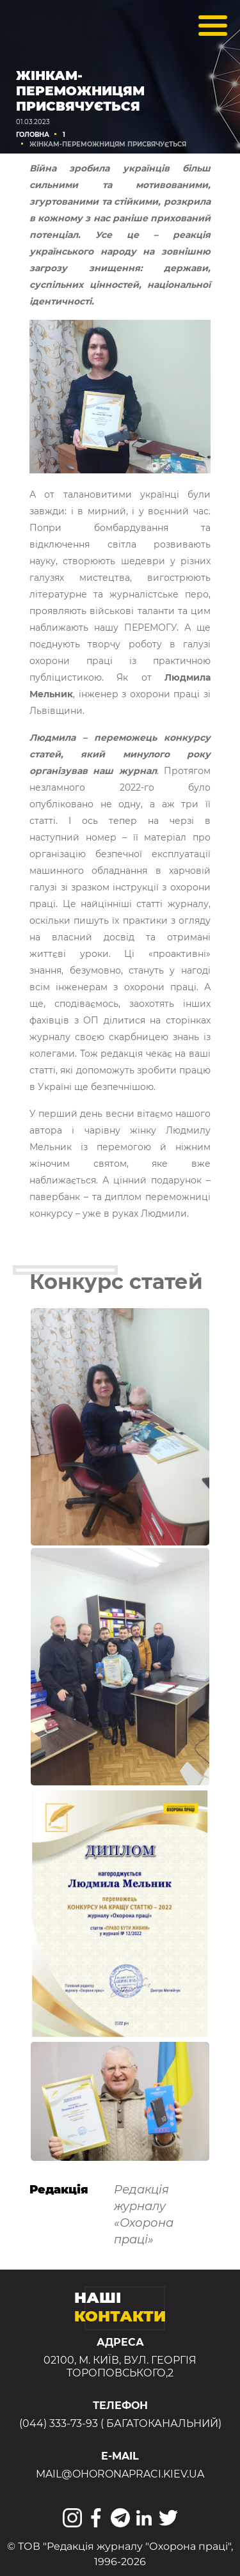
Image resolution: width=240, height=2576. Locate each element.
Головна (32, 134)
